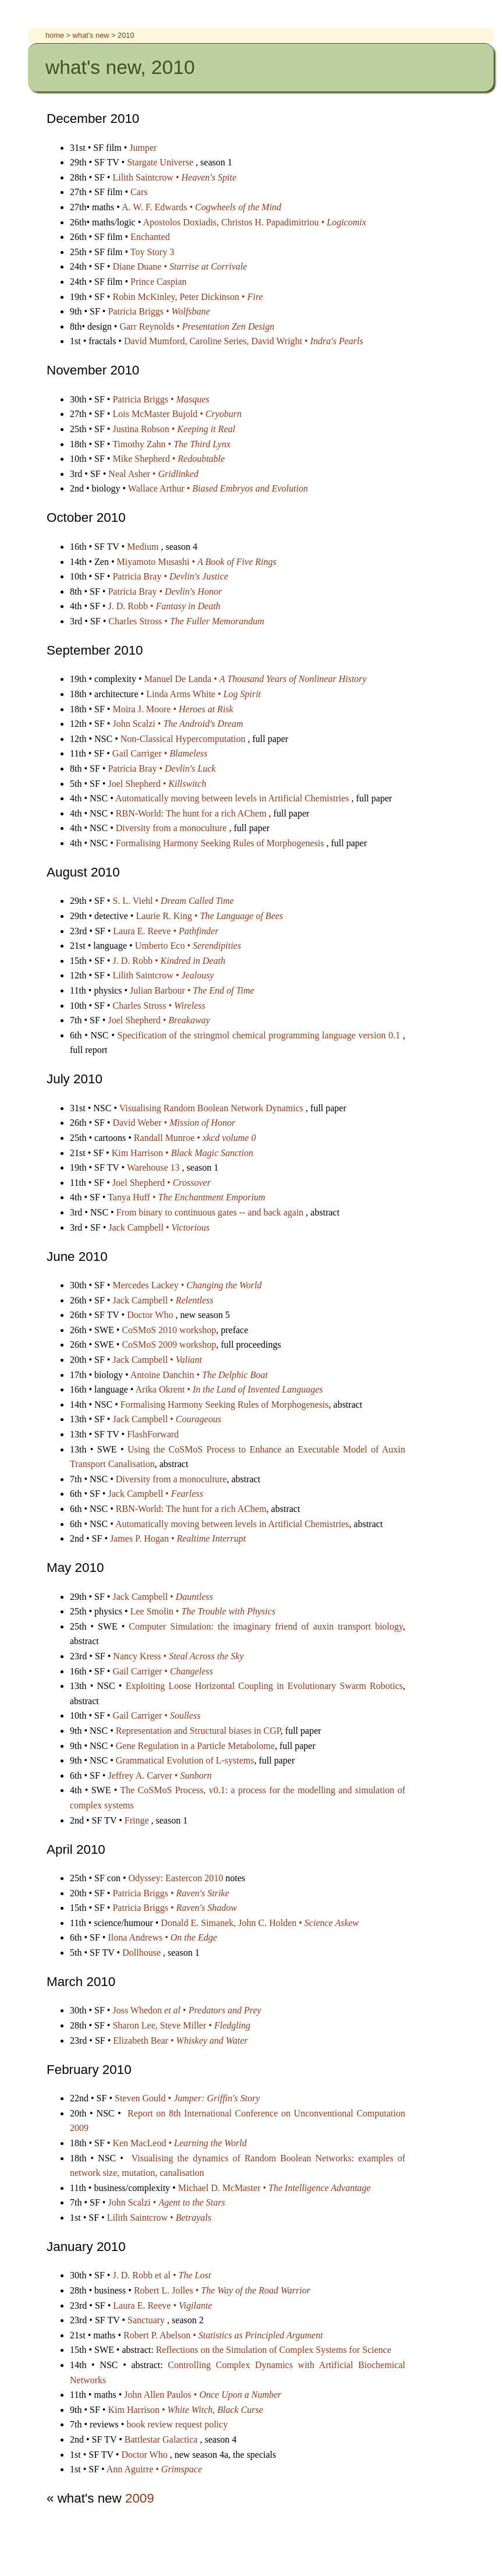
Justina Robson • (173, 429)
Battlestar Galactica (162, 2439)
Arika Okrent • (229, 1389)
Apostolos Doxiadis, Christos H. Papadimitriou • (254, 222)
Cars (138, 192)
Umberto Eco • (188, 945)
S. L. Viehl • (172, 901)
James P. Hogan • (178, 1538)
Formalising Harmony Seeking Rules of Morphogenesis (221, 843)
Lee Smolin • (202, 1611)
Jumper (143, 148)
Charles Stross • (186, 621)
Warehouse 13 (154, 1167)
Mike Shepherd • (168, 459)
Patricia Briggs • (159, 311)
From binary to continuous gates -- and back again (211, 1212)
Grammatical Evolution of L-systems (185, 1760)
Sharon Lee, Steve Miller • (181, 2025)
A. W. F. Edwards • (201, 207)
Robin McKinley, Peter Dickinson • (187, 297)
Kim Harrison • (182, 1153)
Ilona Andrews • (162, 1937)
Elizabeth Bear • (180, 2040)
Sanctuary (147, 2320)
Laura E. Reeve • (165, 931)
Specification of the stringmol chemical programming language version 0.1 (260, 1035)
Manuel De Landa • (255, 679)
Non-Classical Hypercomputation (184, 739)
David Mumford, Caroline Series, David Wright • (243, 341)
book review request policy (177, 2424)
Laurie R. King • (209, 916)
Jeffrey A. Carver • (159, 1775)
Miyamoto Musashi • (197, 562)
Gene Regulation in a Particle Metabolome (195, 1746)
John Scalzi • (177, 724)
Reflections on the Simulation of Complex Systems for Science (273, 2350)
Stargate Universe (161, 162)
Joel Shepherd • (157, 784)
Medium (144, 547)
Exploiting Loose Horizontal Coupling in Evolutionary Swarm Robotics (264, 1686)
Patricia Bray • (170, 576)
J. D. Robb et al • (161, 2275)
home (55, 35)
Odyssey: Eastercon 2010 (177, 1878)
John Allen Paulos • (202, 2395)
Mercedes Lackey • (186, 1285)
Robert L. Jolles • (222, 2290)
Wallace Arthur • (218, 488)
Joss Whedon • (186, 2010)
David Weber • (173, 1123)
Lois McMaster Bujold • (177, 414)
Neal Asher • (153, 474)
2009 (139, 2498)
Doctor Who (151, 1315)
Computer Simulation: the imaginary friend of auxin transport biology (266, 1626)
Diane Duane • (179, 266)
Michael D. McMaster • (274, 2188)
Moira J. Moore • (172, 709)
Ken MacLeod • (179, 2143)
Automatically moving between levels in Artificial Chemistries (233, 798)
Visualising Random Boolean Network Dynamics (212, 1108)
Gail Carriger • (159, 753)
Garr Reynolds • (196, 326)
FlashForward (153, 1434)
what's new (92, 35)
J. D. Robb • (164, 606)
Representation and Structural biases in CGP (198, 1731)
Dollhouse (142, 1952)
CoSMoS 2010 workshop (169, 1330)
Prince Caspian (158, 282)
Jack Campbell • (159, 1227)
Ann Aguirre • (154, 2469)
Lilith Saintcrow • (174, 177)
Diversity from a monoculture (172, 828)
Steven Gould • (187, 2098)
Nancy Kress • (178, 1656)
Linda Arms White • (203, 694)
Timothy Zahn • (171, 444)
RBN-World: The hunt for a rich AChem (192, 813)
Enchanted (150, 237)
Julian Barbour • (192, 990)
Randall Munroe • (195, 1138)
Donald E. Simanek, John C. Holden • (260, 1923)
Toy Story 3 (152, 252)
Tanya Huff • (186, 1197)
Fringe (138, 1820)
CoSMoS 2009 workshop (169, 1344)
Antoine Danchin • (199, 1375)
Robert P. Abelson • (223, 2335)
